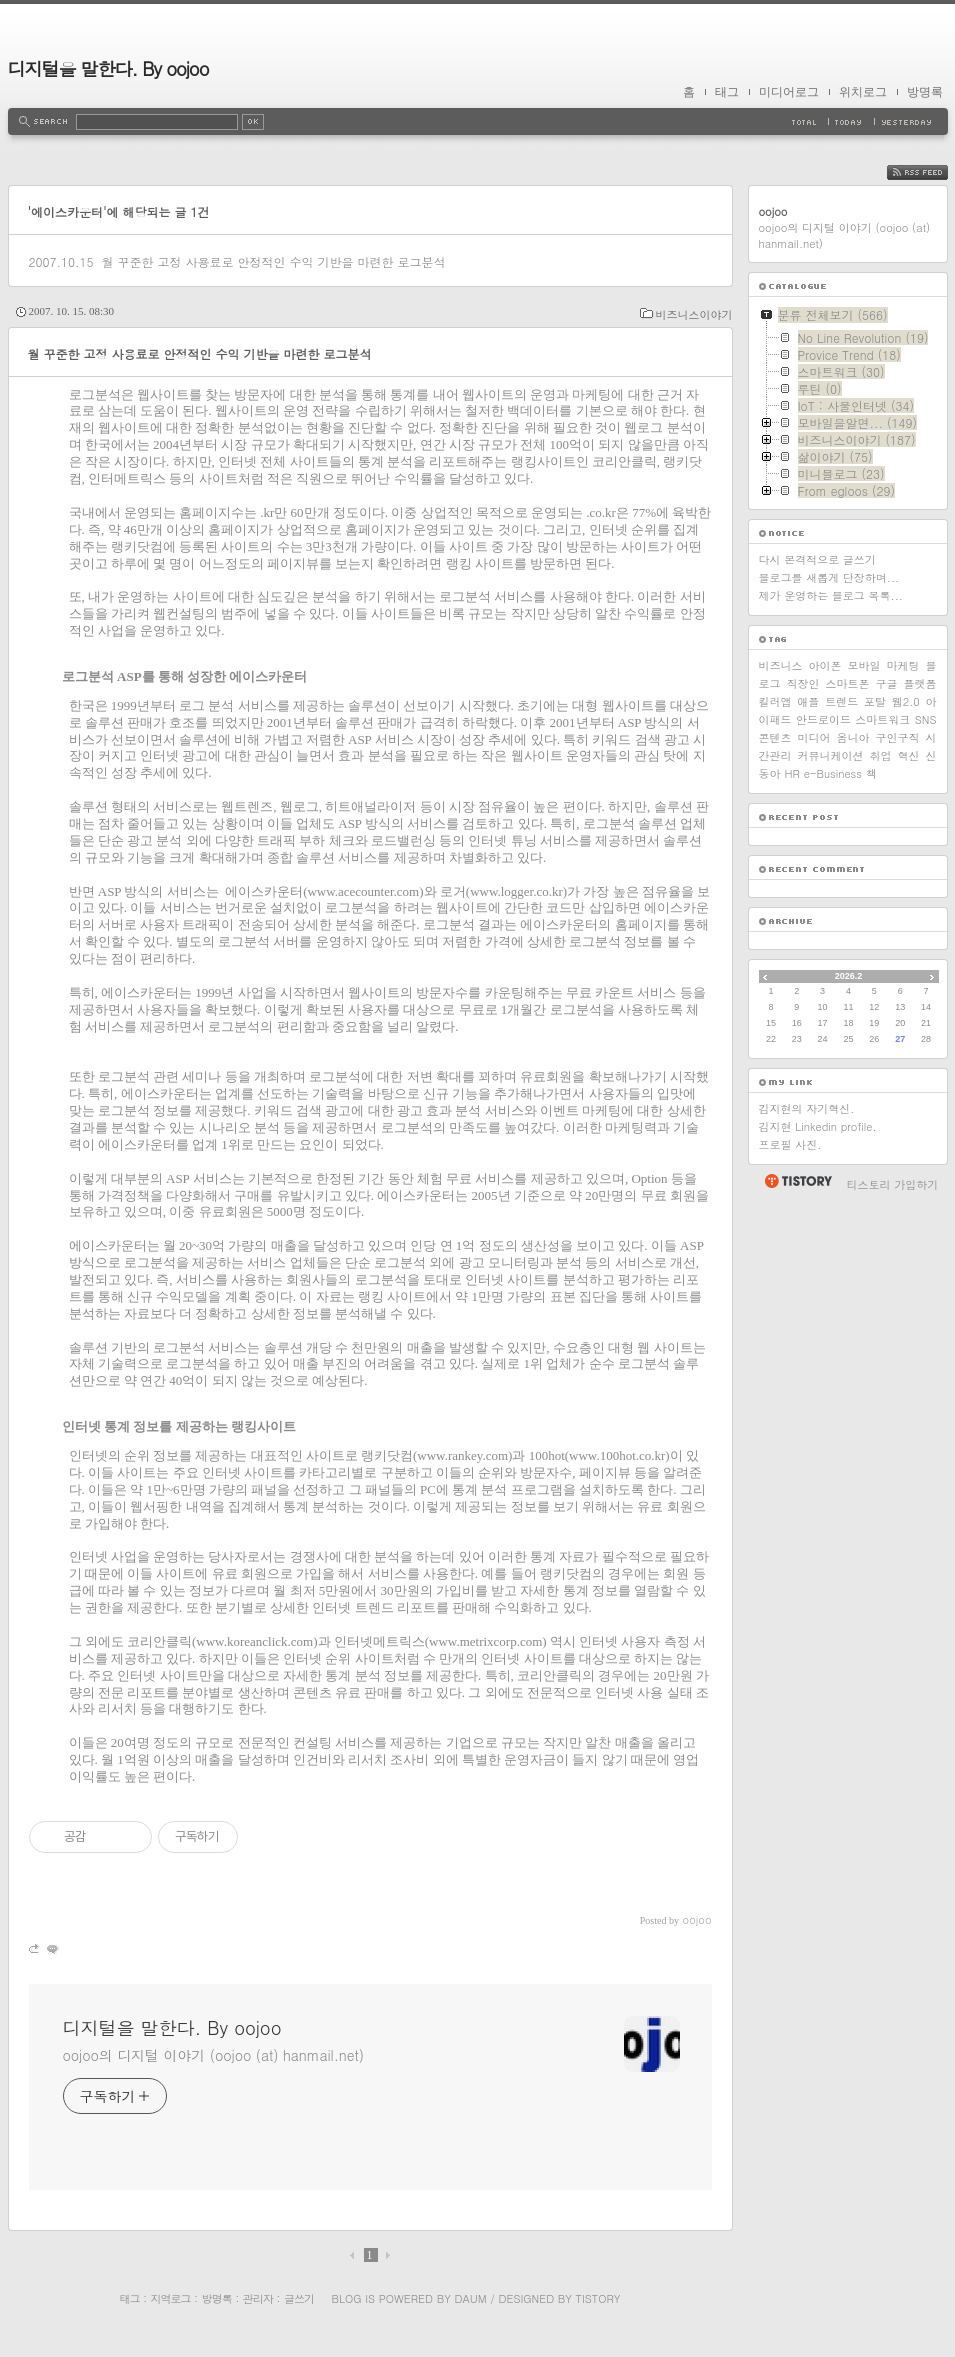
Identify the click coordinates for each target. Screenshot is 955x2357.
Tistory (598, 2298)
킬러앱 (775, 701)
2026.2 (849, 976)
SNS (926, 719)
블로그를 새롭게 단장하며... (829, 577)
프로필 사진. (790, 1144)
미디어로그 (789, 92)
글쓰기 (299, 2298)
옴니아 (853, 737)
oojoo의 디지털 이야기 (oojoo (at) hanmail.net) (213, 2055)
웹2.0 (906, 701)
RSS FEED (932, 172)
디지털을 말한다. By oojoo (108, 68)
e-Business (833, 773)
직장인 (803, 683)
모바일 (864, 665)
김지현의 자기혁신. (807, 1108)
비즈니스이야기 (694, 314)
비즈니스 (781, 665)
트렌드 (841, 701)
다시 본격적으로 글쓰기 (817, 559)
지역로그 (171, 2298)
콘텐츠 (775, 737)
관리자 (258, 2298)
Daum (470, 2298)
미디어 (814, 737)
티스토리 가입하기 (893, 1184)
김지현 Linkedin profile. (818, 1126)
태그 (727, 92)
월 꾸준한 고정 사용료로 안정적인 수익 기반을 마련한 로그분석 (273, 261)
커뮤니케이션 (831, 755)
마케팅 (903, 665)
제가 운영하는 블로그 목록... (831, 595)
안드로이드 (823, 719)
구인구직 (898, 737)
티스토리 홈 (797, 1181)
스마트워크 (882, 719)
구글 (887, 683)
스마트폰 (848, 683)
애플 (808, 701)
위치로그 (863, 92)
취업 (881, 755)
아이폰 (825, 665)
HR (792, 773)
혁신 (909, 755)
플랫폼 (920, 683)
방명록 (925, 92)
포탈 (875, 701)
